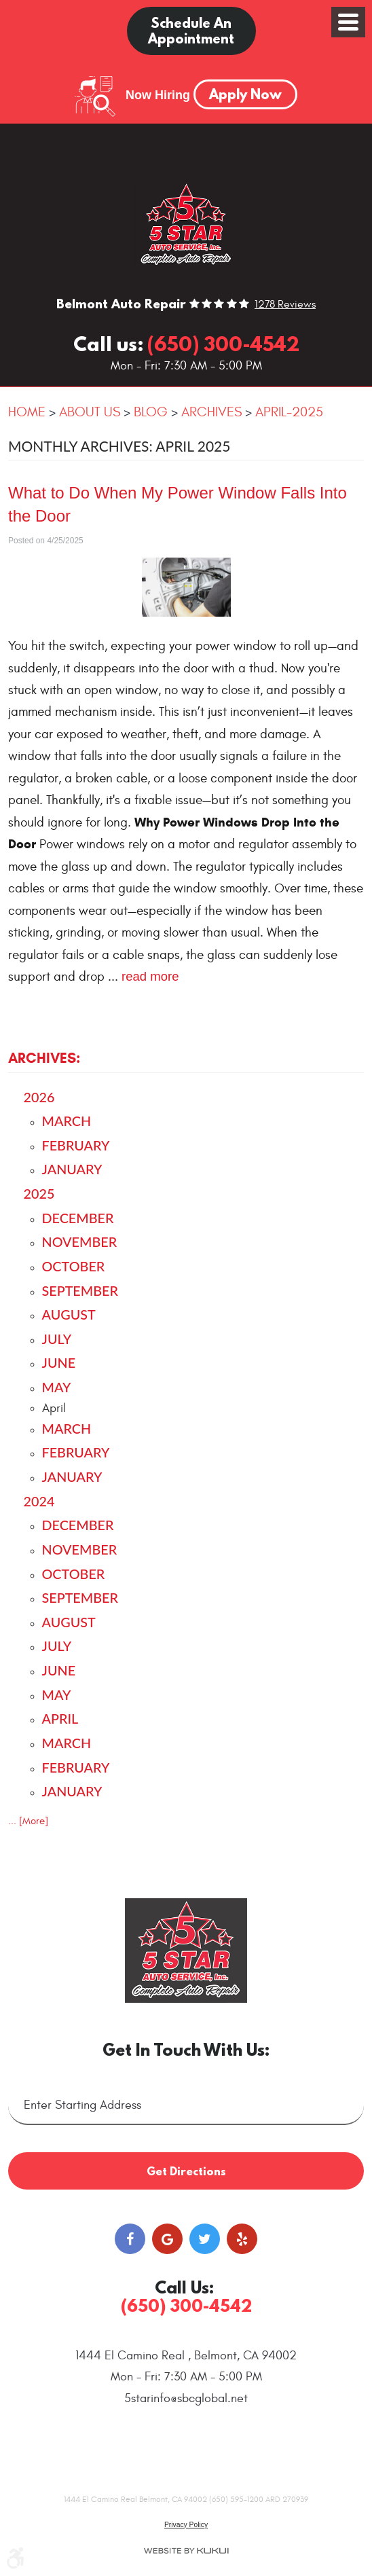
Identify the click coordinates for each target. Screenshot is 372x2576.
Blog (151, 412)
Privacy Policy (186, 2507)
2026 (39, 1097)
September (80, 1290)
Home (26, 412)
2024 (39, 1501)
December (78, 1218)
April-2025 (289, 412)
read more (150, 976)
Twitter (204, 2221)
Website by (186, 2533)
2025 (39, 1193)
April (60, 1718)
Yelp (242, 2221)
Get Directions (186, 2153)
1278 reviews (285, 305)
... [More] (28, 1821)
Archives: (44, 1058)
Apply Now (245, 94)
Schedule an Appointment (191, 31)
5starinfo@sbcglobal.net (186, 2381)
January (72, 1169)
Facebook (130, 2221)
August (69, 1314)
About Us (89, 412)
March (67, 1120)
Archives (211, 412)
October (73, 1266)
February (76, 1145)
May (56, 1387)
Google (167, 2221)
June (59, 1362)
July (57, 1338)
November (79, 1241)
